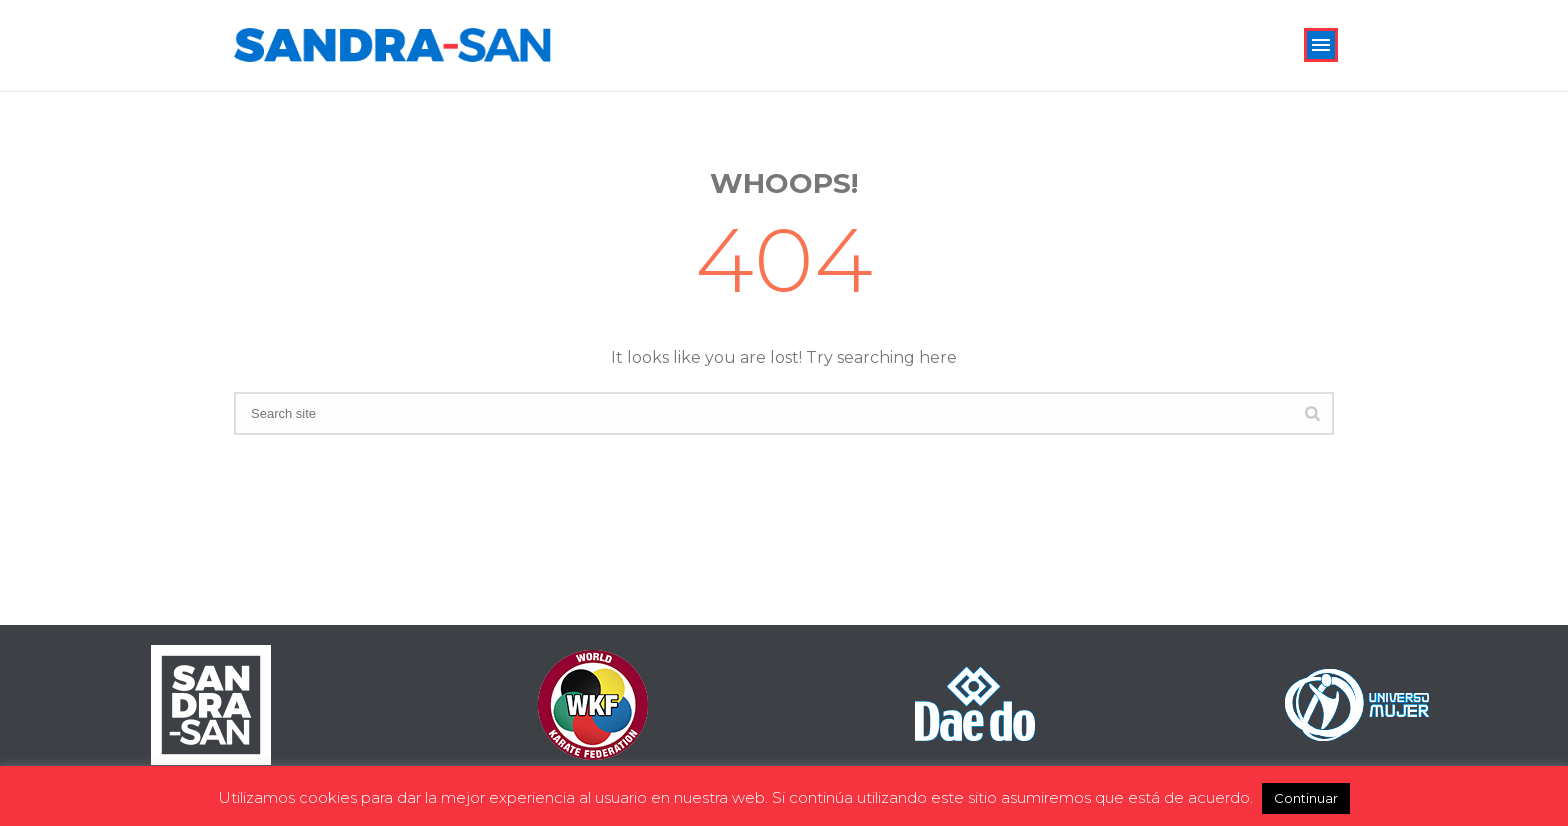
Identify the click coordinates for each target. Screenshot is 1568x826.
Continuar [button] (1306, 798)
